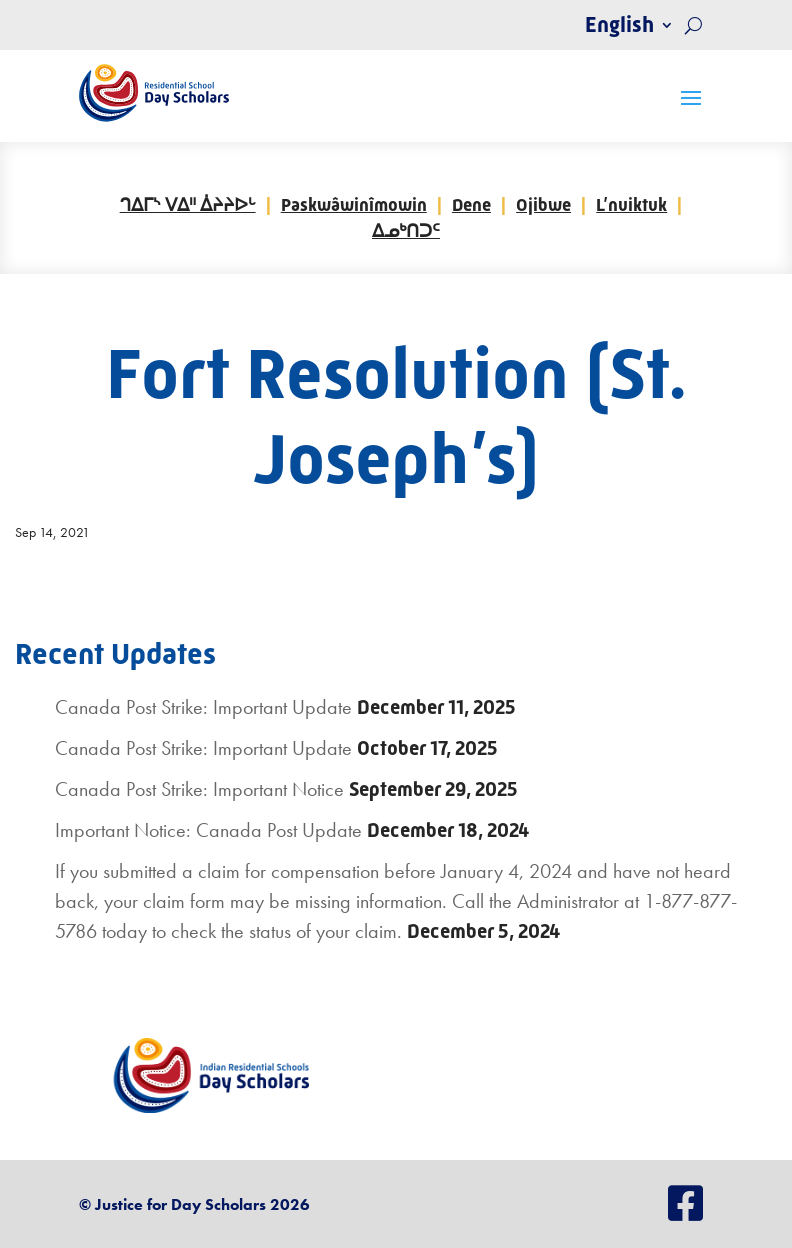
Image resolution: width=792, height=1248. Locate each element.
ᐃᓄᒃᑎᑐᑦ (406, 231)
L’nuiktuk (631, 205)
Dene (471, 205)
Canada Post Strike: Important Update (203, 707)
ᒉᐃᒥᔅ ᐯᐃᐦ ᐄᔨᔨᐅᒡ (188, 205)
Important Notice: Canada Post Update (208, 830)
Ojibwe (543, 205)
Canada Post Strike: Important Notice (199, 789)
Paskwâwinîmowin (354, 205)
